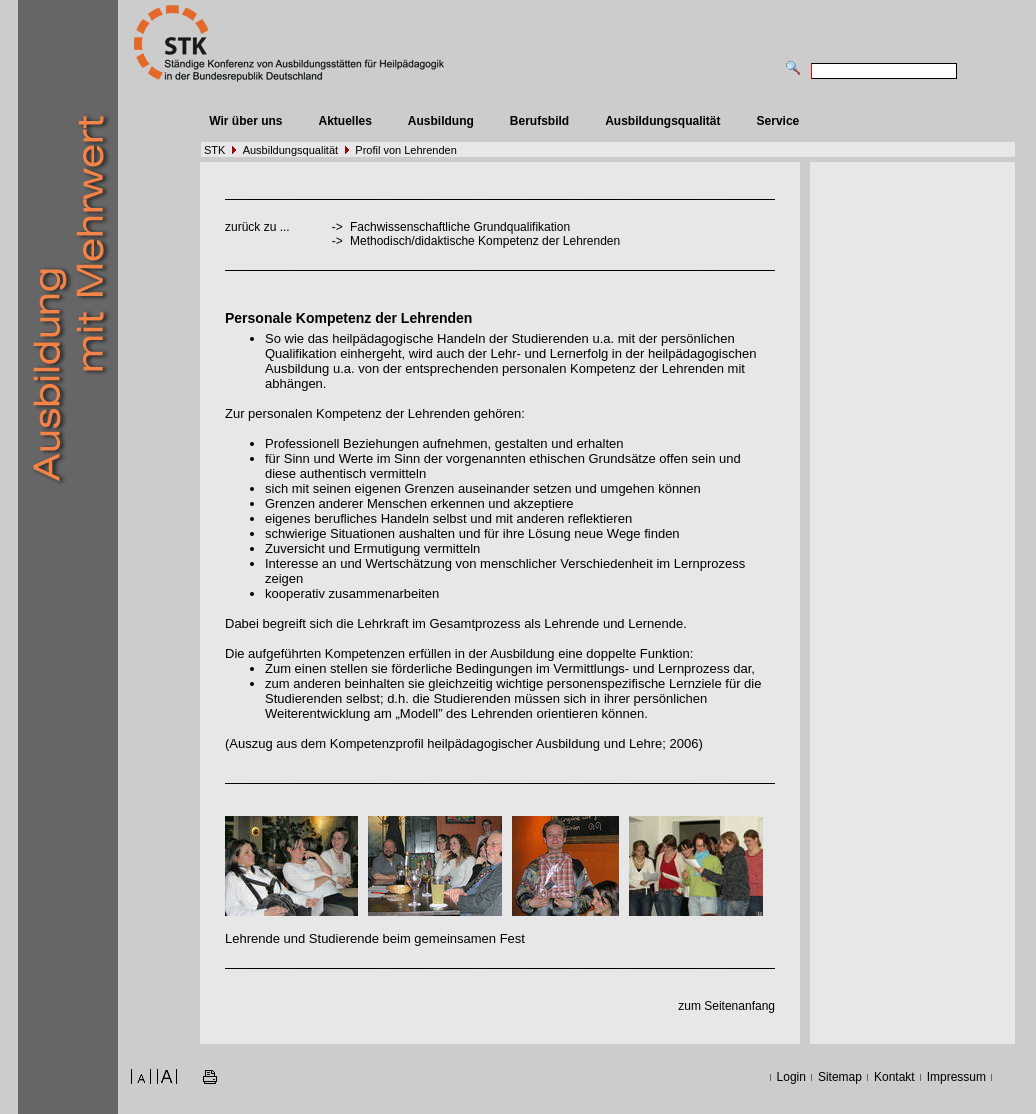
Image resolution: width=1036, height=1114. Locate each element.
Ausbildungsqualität (662, 121)
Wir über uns (245, 121)
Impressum (956, 1077)
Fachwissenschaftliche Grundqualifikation (460, 227)
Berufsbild (539, 121)
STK (214, 150)
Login (791, 1077)
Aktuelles (344, 121)
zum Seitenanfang (726, 1006)
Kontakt (894, 1077)
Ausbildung (441, 121)
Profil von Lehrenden (406, 150)
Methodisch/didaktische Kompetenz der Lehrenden (485, 241)
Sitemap (840, 1077)
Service (778, 121)
